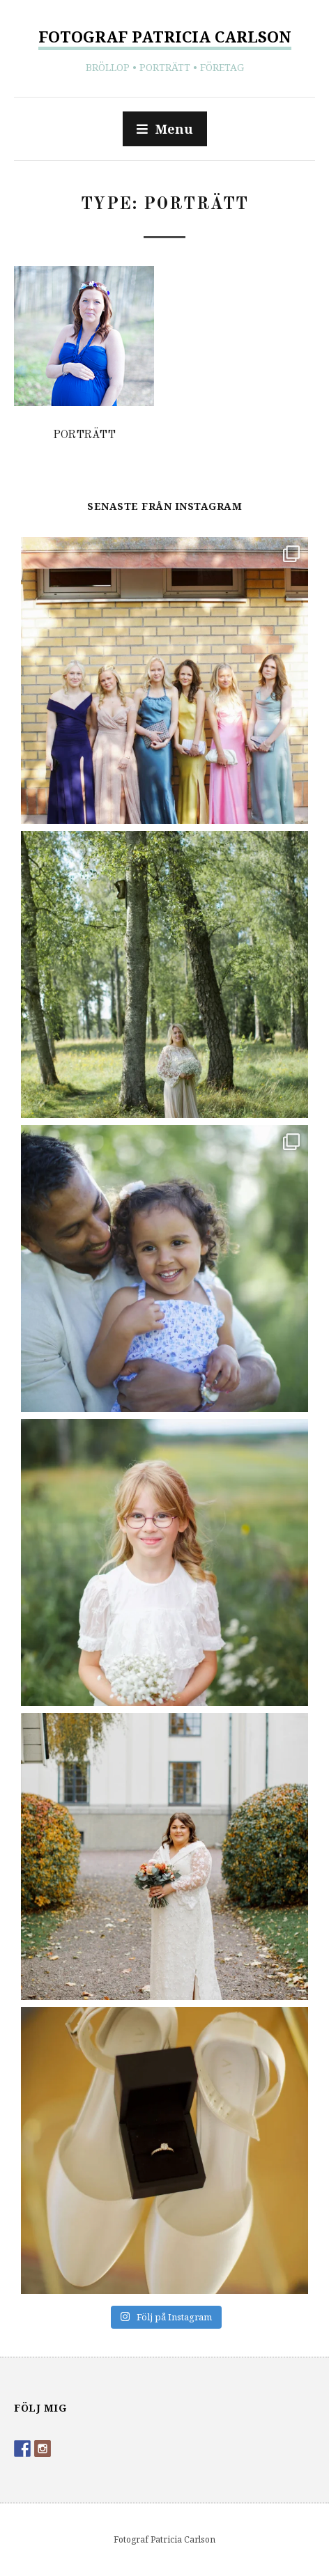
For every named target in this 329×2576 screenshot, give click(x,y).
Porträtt (84, 435)
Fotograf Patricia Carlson (164, 36)
